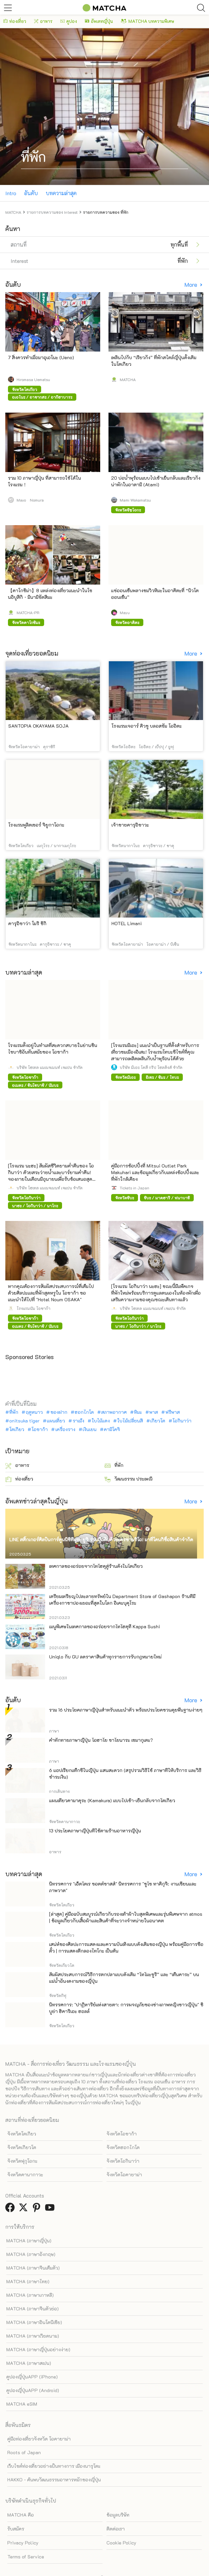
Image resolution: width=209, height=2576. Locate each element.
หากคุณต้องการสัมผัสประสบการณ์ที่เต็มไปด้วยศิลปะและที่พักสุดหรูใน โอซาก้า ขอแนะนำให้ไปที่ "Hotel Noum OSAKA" (51, 1293)
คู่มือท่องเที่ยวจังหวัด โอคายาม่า (39, 2439)
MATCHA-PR (28, 612)
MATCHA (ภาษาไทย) (27, 2281)
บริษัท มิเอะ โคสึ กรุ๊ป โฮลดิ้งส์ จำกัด (151, 1067)
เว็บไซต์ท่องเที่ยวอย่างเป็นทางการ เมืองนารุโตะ (54, 2466)
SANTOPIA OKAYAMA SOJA (38, 726)
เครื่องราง (65, 1429)
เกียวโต (157, 1420)
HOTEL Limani (126, 923)
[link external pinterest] (38, 2209)
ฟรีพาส (173, 1412)
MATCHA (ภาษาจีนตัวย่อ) (32, 2308)
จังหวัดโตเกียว (21, 2134)
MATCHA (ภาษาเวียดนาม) (32, 2336)
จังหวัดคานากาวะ (25, 2174)
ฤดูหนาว (34, 1412)
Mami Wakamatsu (135, 500)
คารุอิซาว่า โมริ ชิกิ (27, 923)
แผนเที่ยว (56, 1420)
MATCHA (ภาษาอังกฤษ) (30, 2254)
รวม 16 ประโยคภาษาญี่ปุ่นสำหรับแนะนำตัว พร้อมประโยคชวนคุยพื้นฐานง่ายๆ (125, 1710)
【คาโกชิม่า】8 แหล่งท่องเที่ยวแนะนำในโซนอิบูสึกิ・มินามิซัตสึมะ (50, 593)
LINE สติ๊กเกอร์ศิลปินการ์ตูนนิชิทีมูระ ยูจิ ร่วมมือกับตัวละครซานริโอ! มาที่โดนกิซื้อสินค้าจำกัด (101, 1539)
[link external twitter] (25, 2209)
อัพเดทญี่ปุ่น (99, 21)
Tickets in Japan (134, 1188)
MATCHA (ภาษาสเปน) (28, 2363)
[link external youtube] (51, 2209)
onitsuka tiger (24, 1420)
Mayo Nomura (30, 500)
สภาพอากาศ (114, 1412)
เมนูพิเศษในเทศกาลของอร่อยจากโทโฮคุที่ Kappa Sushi (104, 1626)
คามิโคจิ (112, 1429)
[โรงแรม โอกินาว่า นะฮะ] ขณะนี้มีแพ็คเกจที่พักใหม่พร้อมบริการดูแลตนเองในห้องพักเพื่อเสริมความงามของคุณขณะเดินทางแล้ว (156, 1293)
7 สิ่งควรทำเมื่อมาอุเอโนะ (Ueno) (41, 357)
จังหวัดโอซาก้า (121, 2134)
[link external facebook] (11, 2209)
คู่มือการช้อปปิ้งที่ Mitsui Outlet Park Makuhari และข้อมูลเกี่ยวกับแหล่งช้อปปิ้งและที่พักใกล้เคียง (155, 1172)
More (191, 284)
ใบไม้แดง (101, 1420)
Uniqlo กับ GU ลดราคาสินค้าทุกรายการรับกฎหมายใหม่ (105, 1656)
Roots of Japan (24, 2452)
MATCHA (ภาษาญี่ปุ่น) (28, 2240)
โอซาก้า (40, 1429)
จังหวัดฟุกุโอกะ (22, 2161)
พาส (153, 1412)
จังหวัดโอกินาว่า (122, 2161)
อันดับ (31, 193)
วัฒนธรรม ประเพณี (128, 1479)
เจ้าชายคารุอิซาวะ (130, 825)
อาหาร (43, 21)
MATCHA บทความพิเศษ (147, 21)
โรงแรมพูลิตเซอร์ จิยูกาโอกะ (36, 825)
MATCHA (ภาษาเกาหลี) (30, 2295)
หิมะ (138, 1412)
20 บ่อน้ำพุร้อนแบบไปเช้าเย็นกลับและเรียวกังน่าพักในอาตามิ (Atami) (155, 481)
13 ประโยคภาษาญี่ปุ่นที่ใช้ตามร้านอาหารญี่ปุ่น (95, 1830)
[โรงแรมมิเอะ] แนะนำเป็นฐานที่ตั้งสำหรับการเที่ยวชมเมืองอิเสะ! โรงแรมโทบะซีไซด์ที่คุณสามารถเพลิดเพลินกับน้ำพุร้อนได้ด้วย (155, 1052)
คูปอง (68, 21)
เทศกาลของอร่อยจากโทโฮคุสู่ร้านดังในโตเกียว (96, 1566)
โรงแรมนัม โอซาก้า (33, 1308)
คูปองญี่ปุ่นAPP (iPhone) (32, 2377)
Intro (10, 193)
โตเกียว (16, 1429)
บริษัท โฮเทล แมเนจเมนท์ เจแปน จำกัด (50, 1067)
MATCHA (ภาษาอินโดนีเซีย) (34, 2322)
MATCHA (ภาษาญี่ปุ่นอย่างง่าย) (38, 2349)
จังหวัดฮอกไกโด (123, 2147)
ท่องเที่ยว (14, 21)
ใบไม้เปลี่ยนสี (130, 1420)
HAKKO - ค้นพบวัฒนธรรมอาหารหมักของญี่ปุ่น (54, 2479)
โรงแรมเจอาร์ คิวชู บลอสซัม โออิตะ (146, 726)
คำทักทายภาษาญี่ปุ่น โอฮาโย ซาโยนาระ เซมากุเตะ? (101, 1740)
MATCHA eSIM (21, 2404)
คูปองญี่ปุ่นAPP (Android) (32, 2390)
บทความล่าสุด (61, 193)
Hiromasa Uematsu (33, 379)
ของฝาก (58, 1412)
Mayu (125, 612)
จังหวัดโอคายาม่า (124, 2174)
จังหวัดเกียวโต (21, 2147)
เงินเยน (90, 1429)
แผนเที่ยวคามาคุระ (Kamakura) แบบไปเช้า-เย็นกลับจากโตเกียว (112, 1800)
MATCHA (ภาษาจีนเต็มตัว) (33, 2268)
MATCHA (128, 379)
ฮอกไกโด (84, 1412)
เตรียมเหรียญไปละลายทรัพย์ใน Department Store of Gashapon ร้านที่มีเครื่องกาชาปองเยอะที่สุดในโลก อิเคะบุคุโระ (122, 1599)
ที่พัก (13, 1412)
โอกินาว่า (182, 1420)
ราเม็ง (78, 1420)
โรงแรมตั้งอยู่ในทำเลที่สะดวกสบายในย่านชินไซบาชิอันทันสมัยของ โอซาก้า (52, 1048)
